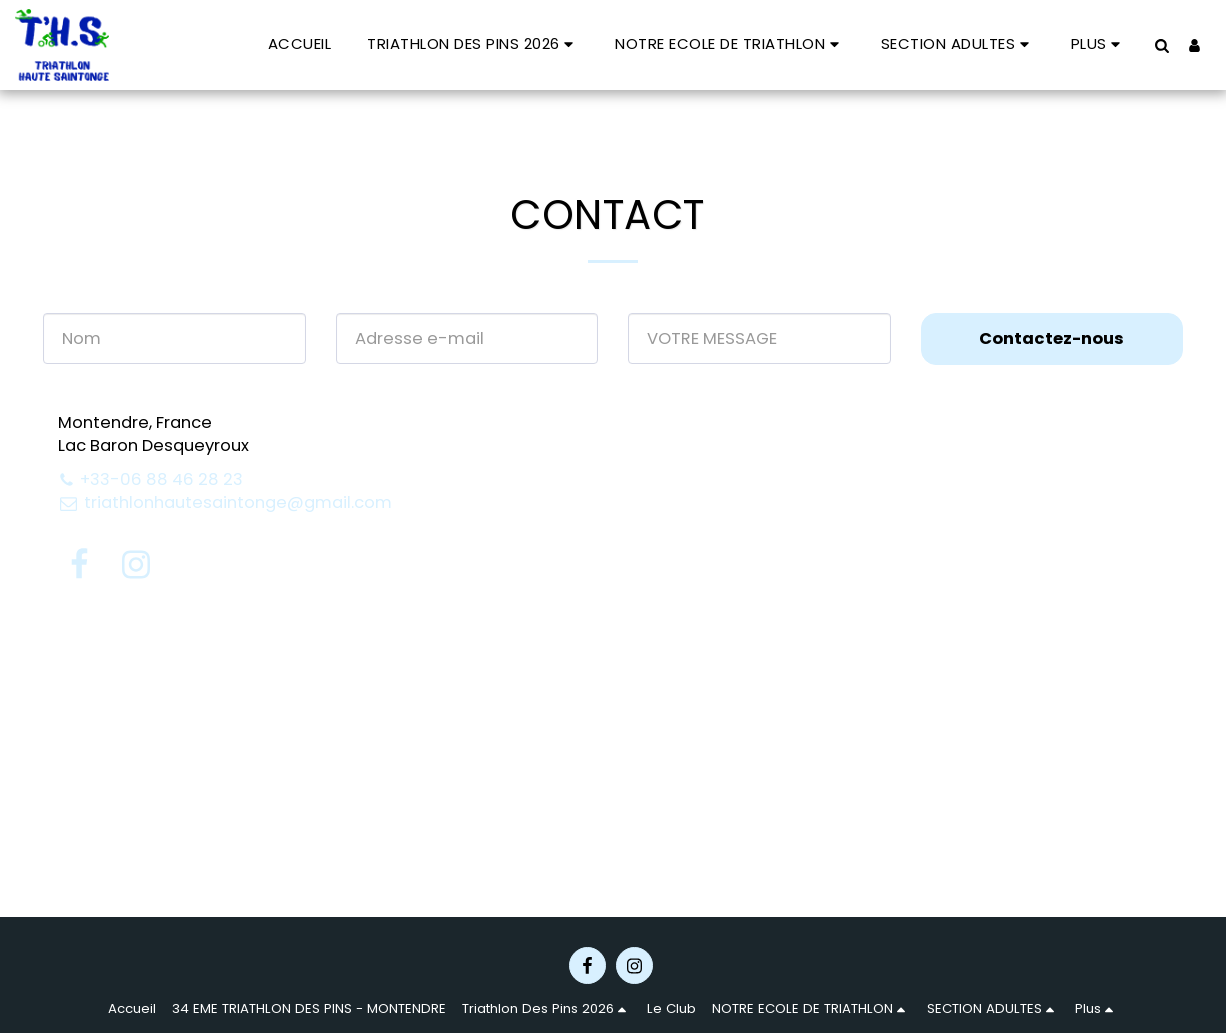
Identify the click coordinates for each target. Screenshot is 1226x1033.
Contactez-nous (1051, 338)
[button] (473, 44)
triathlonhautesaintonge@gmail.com (225, 502)
